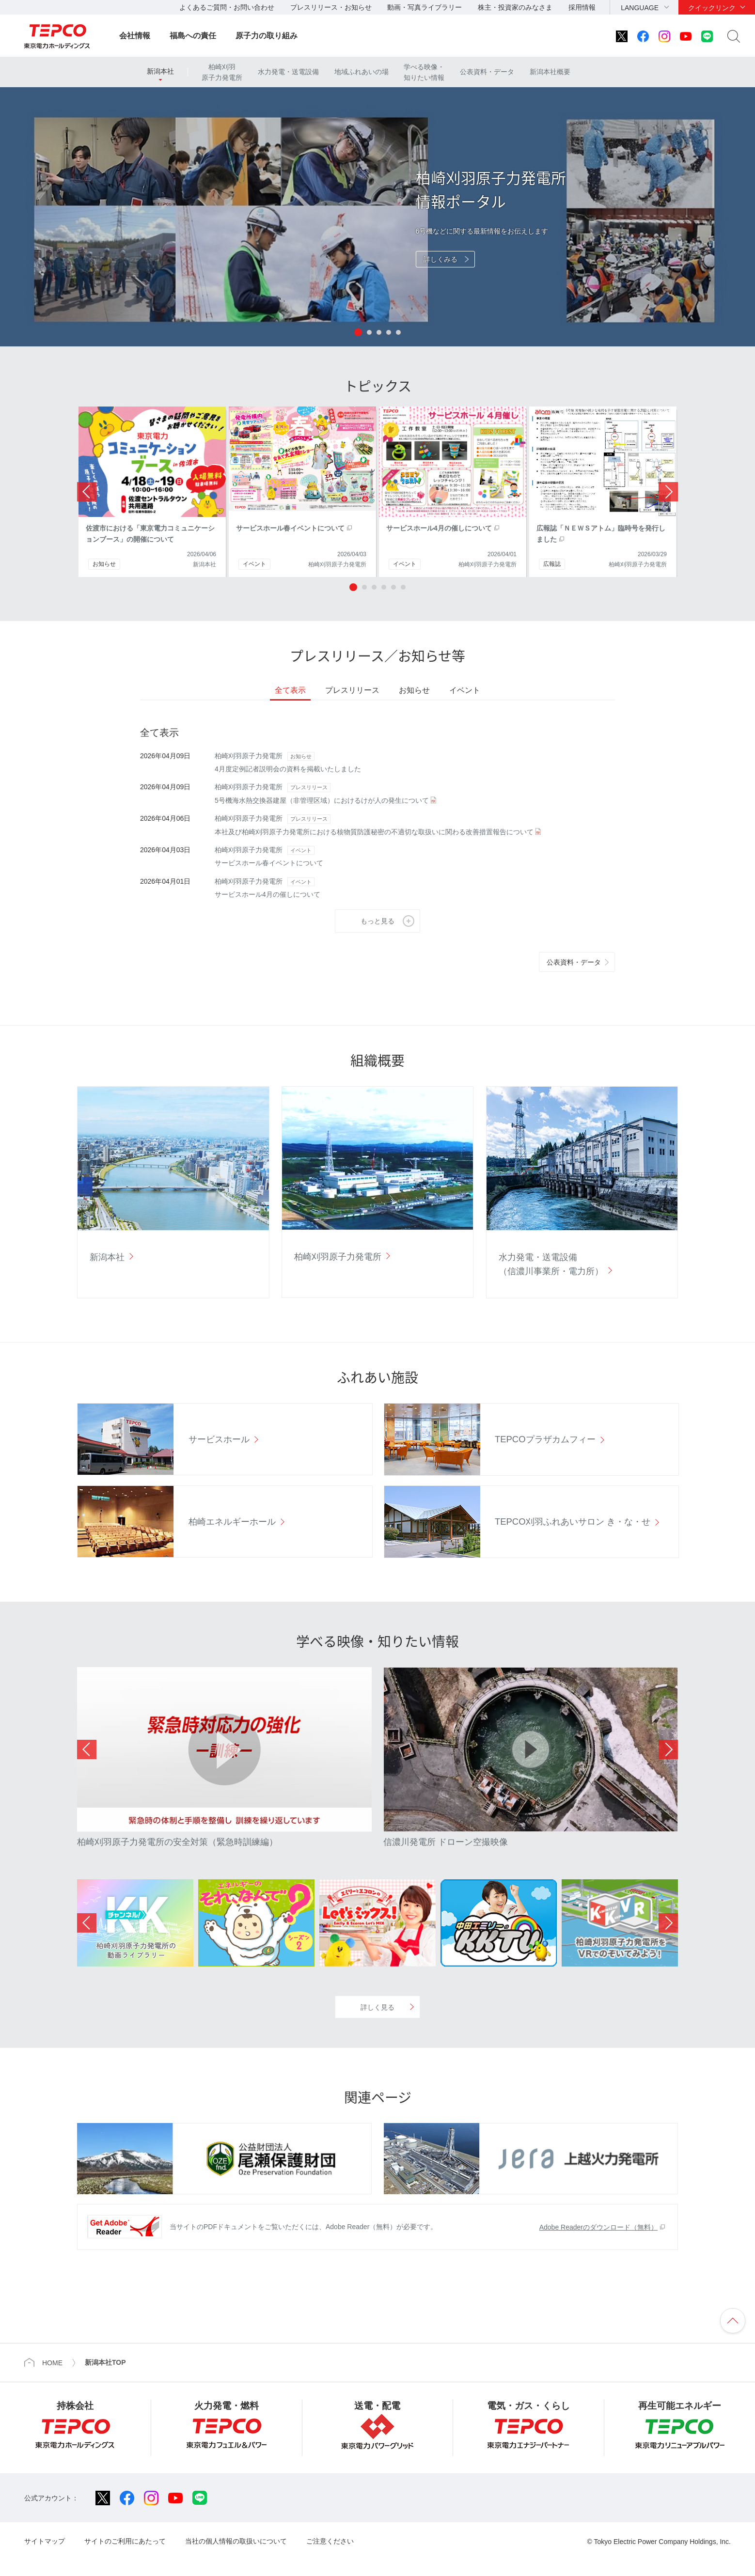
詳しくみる (440, 259)
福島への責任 (193, 35)
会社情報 (134, 35)
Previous (86, 1749)
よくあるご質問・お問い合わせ (226, 7)
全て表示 (290, 690)
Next (668, 491)
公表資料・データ (487, 72)
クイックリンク (712, 8)
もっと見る (377, 921)
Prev (86, 491)
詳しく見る (377, 2007)
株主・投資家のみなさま (515, 7)
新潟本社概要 (550, 72)
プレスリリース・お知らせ (331, 7)
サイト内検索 (733, 36)
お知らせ (414, 690)
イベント (464, 690)
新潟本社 (160, 71)
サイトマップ (44, 2541)
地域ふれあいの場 (361, 72)
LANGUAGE (640, 8)
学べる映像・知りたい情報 (424, 72)
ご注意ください (330, 2541)
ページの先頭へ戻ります (732, 2320)
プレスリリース (352, 690)
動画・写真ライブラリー (424, 7)
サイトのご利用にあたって (125, 2541)
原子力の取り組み (267, 35)
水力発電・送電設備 (288, 72)
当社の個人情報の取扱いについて (236, 2541)
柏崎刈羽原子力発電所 (222, 72)
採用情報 (582, 7)
